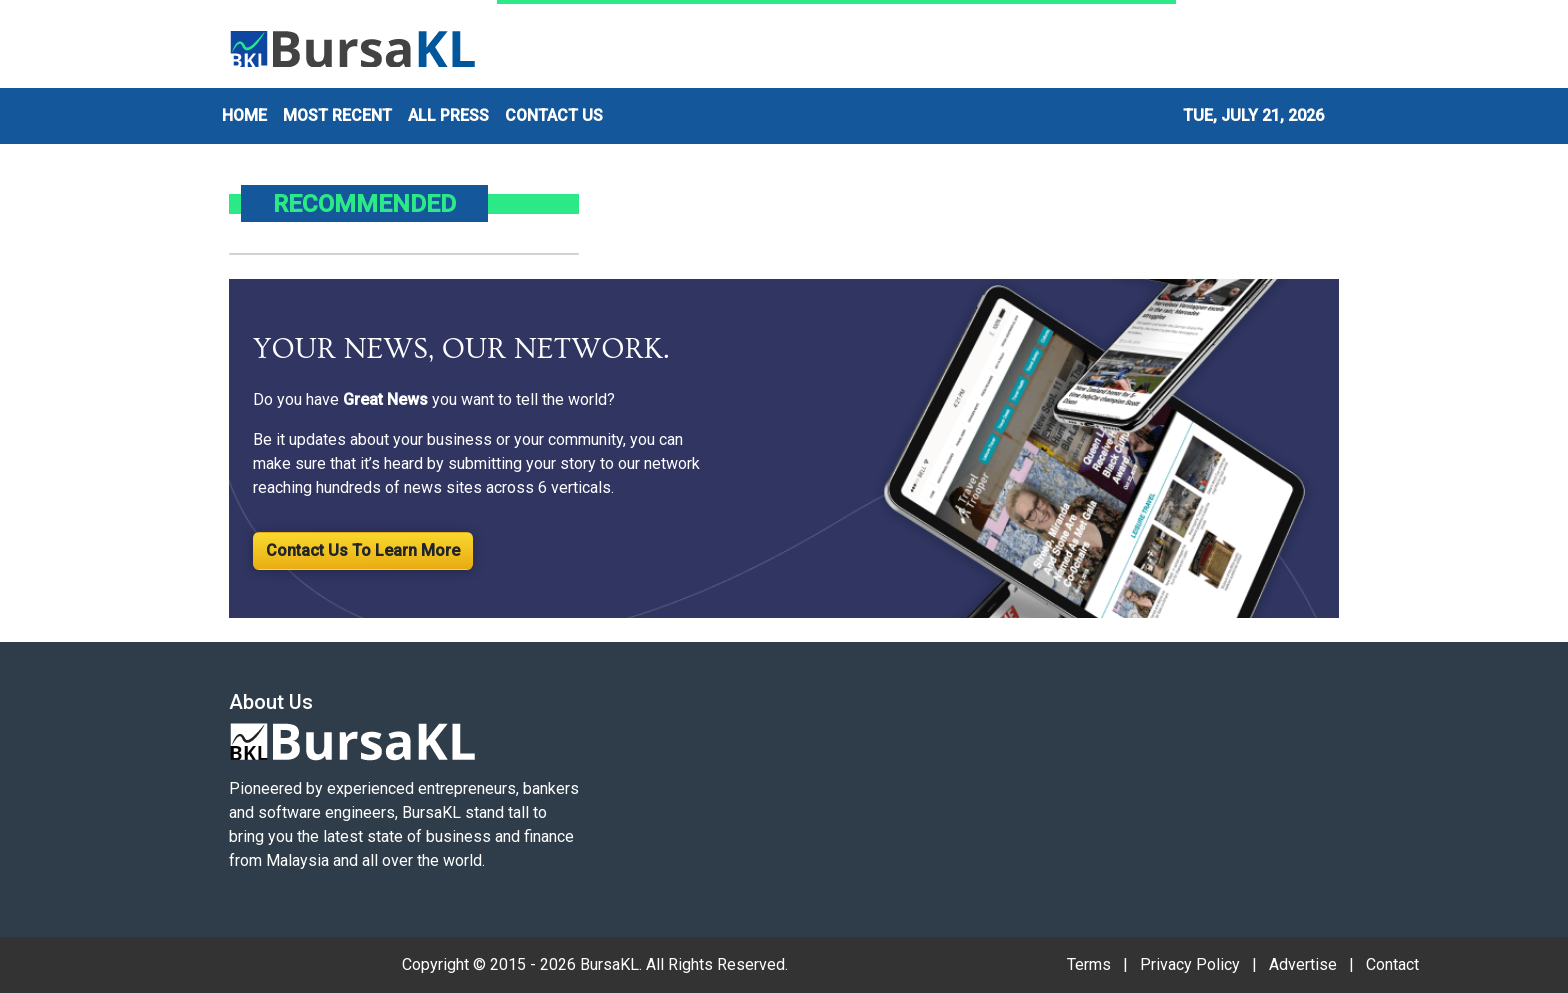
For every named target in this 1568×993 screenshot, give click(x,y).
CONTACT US (554, 115)
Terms (1089, 964)
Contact (1392, 964)
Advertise (1303, 964)
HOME (244, 115)
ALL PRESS (448, 115)
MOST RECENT (337, 115)
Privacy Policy (1190, 964)
